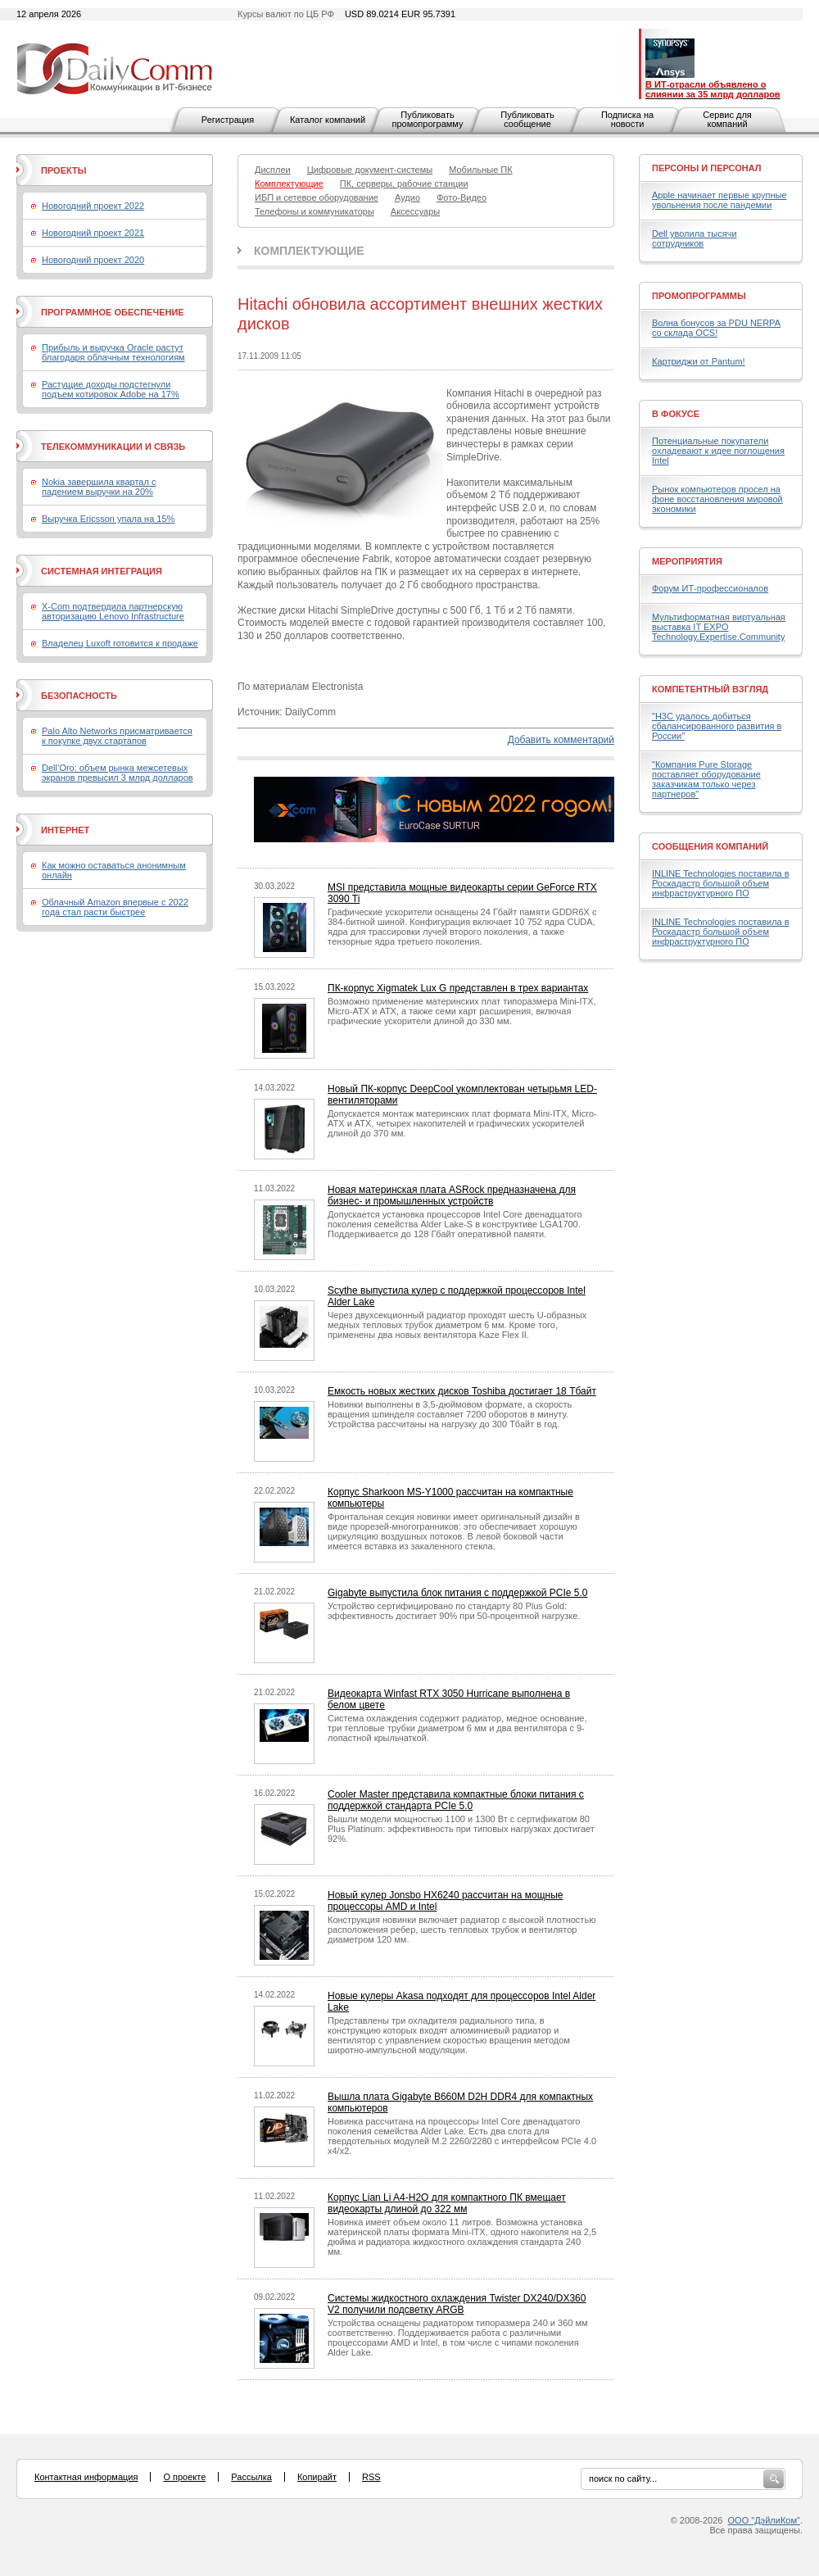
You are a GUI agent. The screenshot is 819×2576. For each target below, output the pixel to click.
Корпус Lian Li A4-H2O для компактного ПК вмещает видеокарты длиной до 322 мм (447, 2203)
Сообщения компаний (710, 846)
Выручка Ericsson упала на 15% (108, 519)
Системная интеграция (101, 571)
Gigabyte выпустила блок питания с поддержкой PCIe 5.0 (457, 1593)
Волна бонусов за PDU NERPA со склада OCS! (716, 328)
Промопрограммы (699, 296)
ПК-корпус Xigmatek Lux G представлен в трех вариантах (458, 988)
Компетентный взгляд (710, 689)
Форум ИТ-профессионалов (710, 588)
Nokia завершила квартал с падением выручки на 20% (99, 487)
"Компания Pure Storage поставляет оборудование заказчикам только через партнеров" (706, 779)
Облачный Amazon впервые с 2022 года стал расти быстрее (115, 907)
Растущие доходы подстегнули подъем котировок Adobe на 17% (110, 389)
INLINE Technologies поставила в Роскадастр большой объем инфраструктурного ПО (721, 883)
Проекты (63, 170)
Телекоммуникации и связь (113, 446)
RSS (371, 2477)
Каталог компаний (327, 120)
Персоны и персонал (707, 168)
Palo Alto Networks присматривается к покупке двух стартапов (117, 736)
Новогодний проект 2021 (93, 233)
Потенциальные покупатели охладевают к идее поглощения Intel (718, 450)
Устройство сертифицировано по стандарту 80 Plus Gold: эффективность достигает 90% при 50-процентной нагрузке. (454, 1611)
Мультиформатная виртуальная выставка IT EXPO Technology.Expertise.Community (718, 627)
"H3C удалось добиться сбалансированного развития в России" (716, 726)
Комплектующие (309, 250)
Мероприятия (687, 561)
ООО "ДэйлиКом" (764, 2520)
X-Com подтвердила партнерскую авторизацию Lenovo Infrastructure (113, 611)
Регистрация (227, 120)
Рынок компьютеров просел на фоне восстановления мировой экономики (717, 499)
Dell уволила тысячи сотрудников (694, 238)
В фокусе (675, 414)
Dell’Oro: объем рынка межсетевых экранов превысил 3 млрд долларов (117, 772)
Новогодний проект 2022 (93, 206)
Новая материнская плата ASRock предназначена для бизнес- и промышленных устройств (452, 1195)
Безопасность (79, 696)
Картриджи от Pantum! (698, 361)
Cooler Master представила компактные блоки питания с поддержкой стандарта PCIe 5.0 (456, 1800)
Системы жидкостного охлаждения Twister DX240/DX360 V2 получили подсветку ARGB (457, 2304)
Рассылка (251, 2477)
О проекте (184, 2477)
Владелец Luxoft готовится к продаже (120, 643)
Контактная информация (86, 2477)
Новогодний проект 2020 (93, 260)
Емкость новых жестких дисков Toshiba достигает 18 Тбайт (462, 1391)
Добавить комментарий (561, 740)
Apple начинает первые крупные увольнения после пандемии (719, 200)
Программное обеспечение (112, 312)
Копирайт (317, 2477)
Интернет (65, 830)
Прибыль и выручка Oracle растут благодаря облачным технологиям (113, 352)
